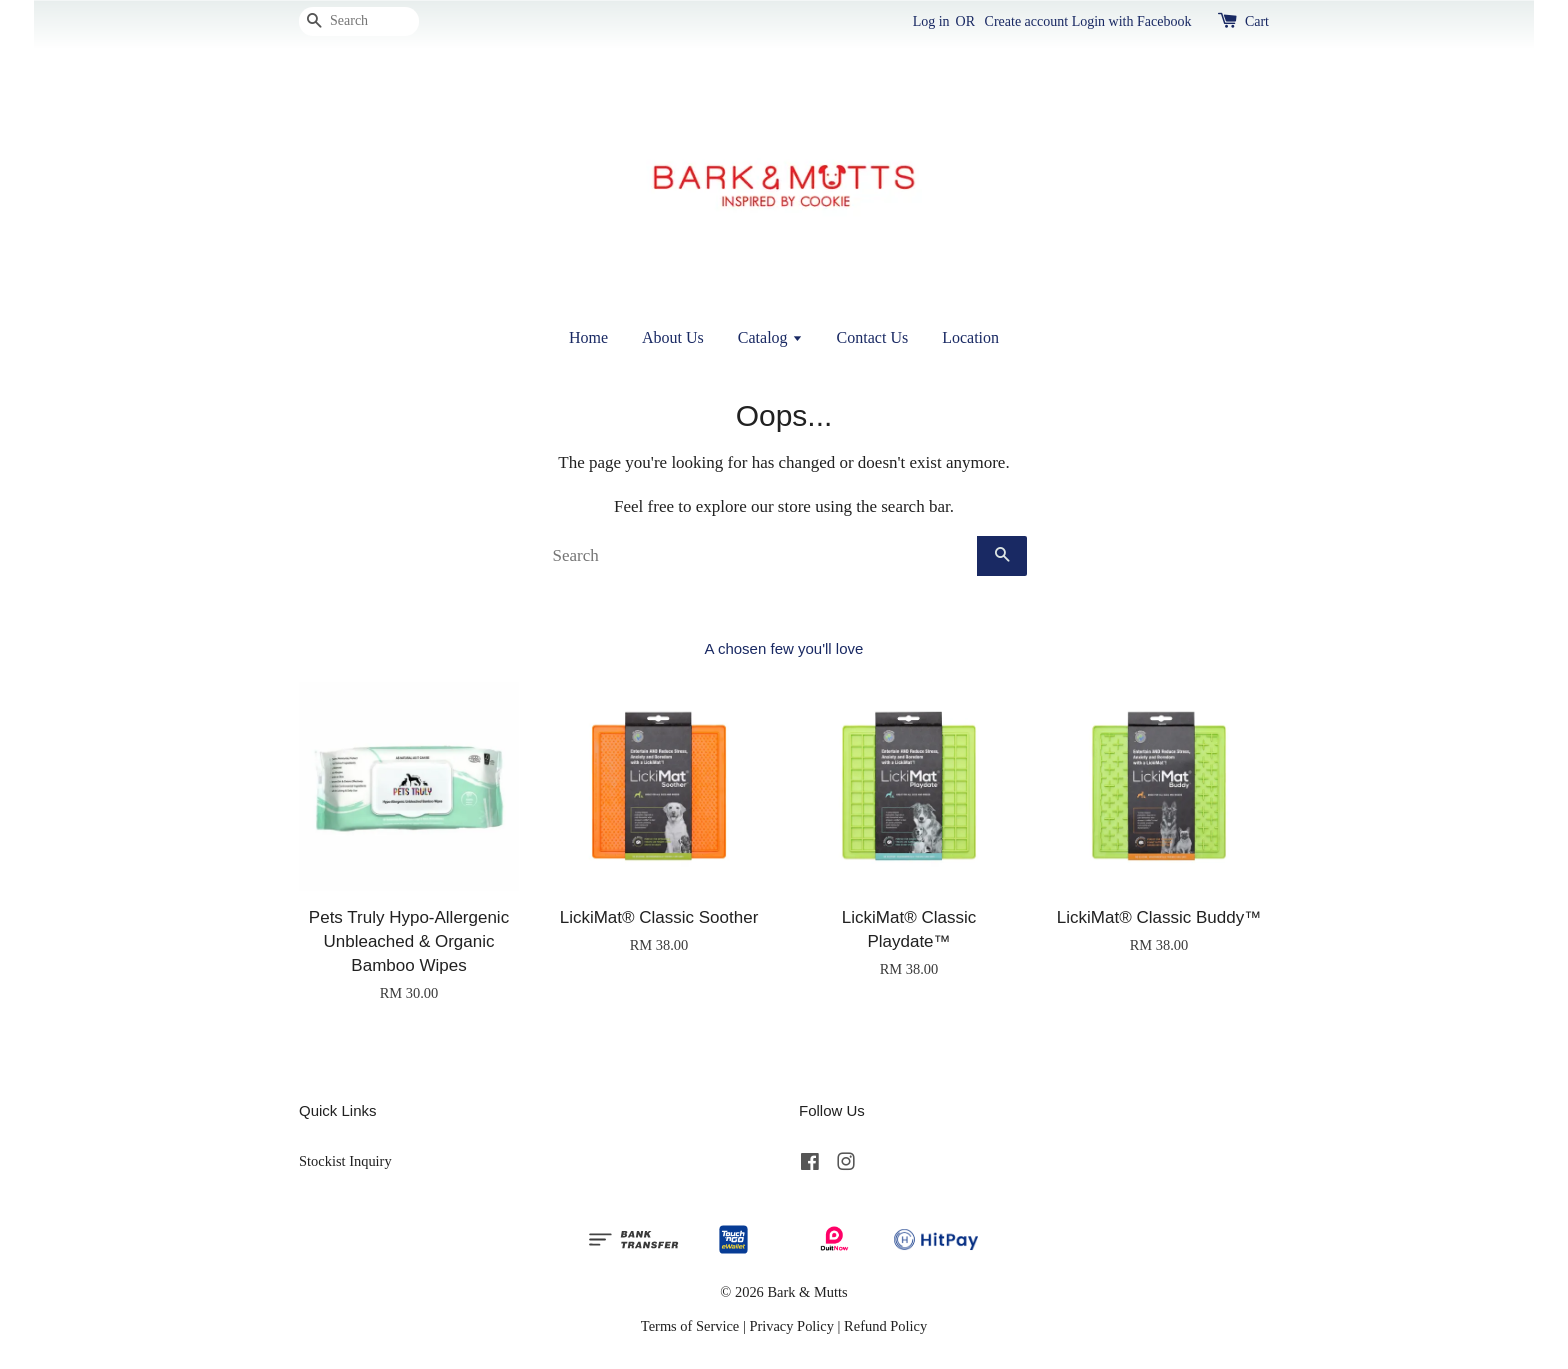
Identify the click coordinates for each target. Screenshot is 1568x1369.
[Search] (359, 21)
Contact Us (873, 337)
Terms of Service (690, 1326)
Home (588, 337)
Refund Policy (885, 1326)
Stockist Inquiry (345, 1161)
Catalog (770, 337)
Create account (1027, 21)
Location (970, 337)
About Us (673, 337)
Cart (1257, 21)
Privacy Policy (791, 1326)
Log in (931, 21)
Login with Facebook (1132, 21)
